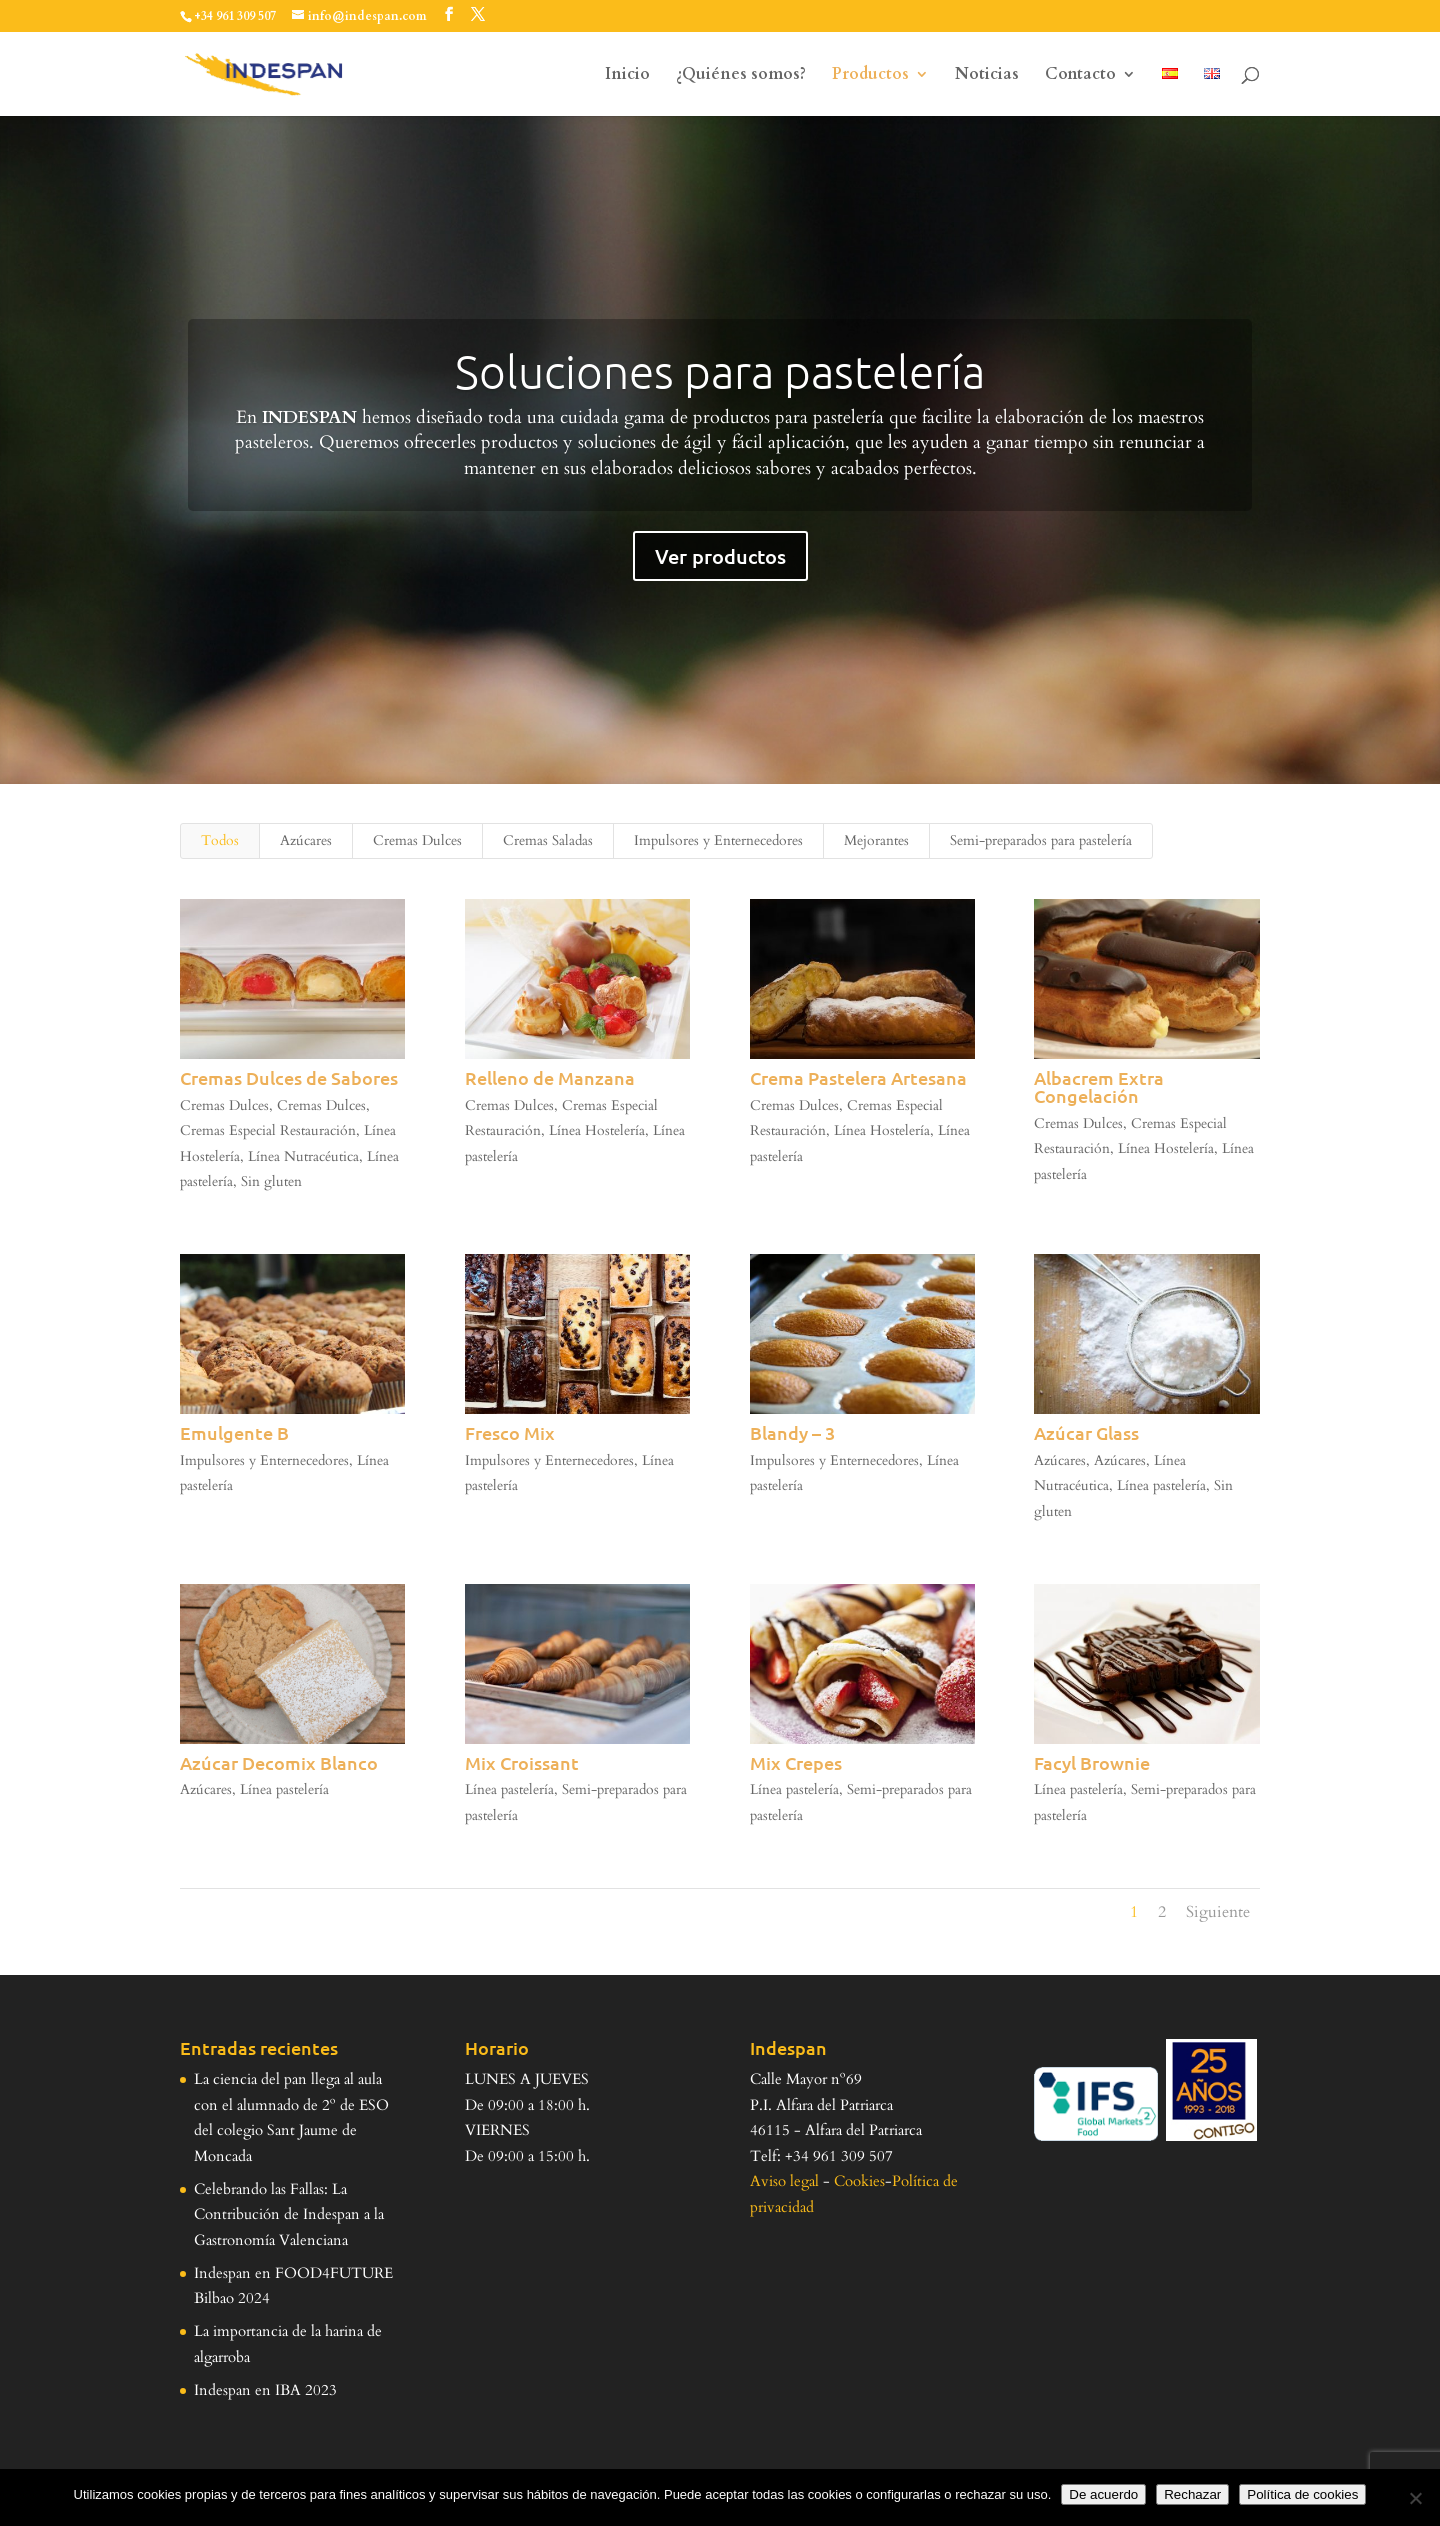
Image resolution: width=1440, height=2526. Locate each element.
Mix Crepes (795, 1762)
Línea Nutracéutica (302, 1156)
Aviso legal (784, 2181)
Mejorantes (876, 840)
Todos (220, 840)
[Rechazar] (1415, 2498)
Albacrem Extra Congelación (1099, 1086)
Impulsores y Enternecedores (718, 840)
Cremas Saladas (548, 840)
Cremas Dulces (417, 840)
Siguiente (1218, 1912)
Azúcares (306, 840)
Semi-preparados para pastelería (1041, 840)
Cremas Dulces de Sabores (288, 1077)
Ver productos (720, 556)
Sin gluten (270, 1181)
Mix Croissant (521, 1762)
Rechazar (1192, 2494)
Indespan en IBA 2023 (265, 2390)
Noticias (987, 76)
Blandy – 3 (791, 1432)
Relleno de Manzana (549, 1077)
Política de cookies (1302, 2494)
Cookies (859, 2181)
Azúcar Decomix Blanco (278, 1762)
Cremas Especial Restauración (267, 1130)
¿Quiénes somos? (741, 76)
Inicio (627, 76)
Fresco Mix (509, 1432)
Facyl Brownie (1092, 1762)
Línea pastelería (1161, 1485)
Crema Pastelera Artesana (857, 1077)
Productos (870, 76)
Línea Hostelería (596, 1130)
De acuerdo (1103, 2494)
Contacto (1080, 76)
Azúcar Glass (1086, 1432)
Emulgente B (233, 1432)
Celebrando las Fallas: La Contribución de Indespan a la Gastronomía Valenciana (289, 2214)
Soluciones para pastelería (720, 371)
